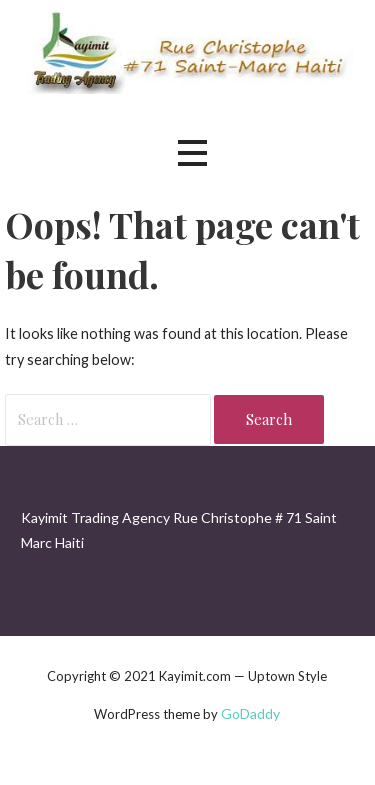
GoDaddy (250, 713)
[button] (192, 153)
